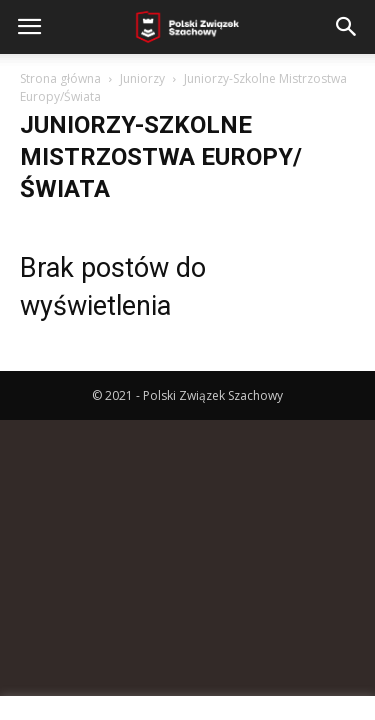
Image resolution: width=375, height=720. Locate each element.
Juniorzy (142, 78)
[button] (347, 27)
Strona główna (60, 78)
